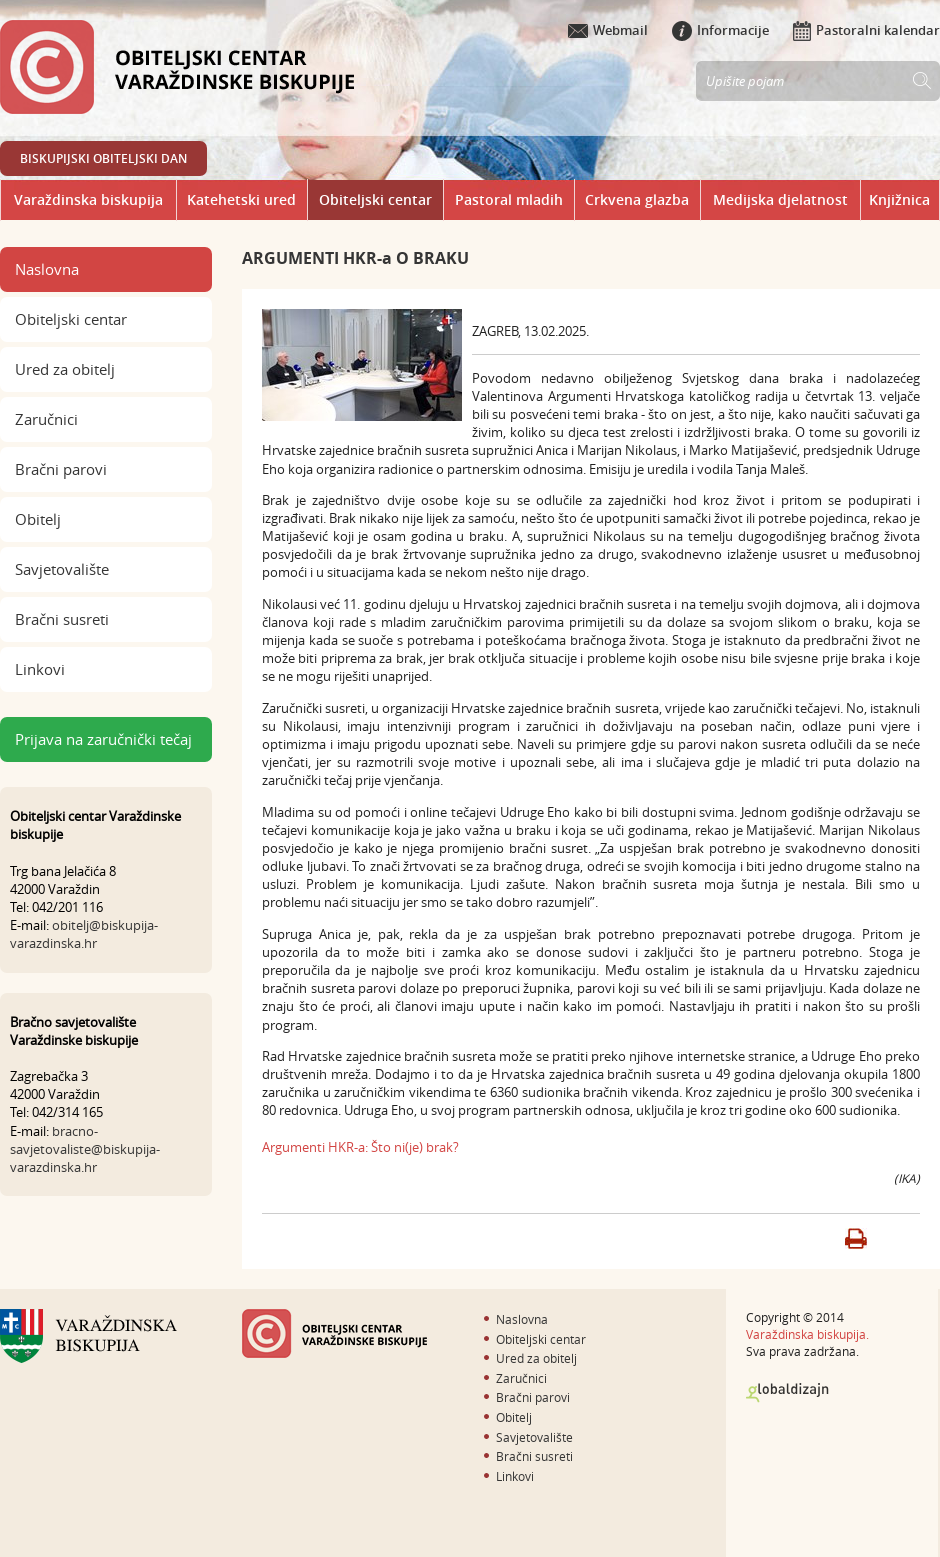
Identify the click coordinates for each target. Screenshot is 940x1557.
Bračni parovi (61, 469)
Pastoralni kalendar (866, 30)
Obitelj (38, 519)
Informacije (720, 30)
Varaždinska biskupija (88, 199)
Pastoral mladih (509, 199)
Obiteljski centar (375, 199)
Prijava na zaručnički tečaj (103, 739)
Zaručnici (46, 419)
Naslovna (47, 269)
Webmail (608, 30)
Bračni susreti (62, 619)
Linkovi (40, 669)
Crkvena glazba (637, 199)
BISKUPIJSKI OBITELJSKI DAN (103, 158)
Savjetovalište (62, 569)
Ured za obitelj (65, 369)
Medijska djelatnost (780, 199)
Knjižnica (899, 199)
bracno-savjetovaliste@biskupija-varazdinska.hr (85, 1149)
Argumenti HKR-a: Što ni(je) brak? (360, 1147)
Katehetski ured (241, 199)
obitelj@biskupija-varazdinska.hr (84, 934)
